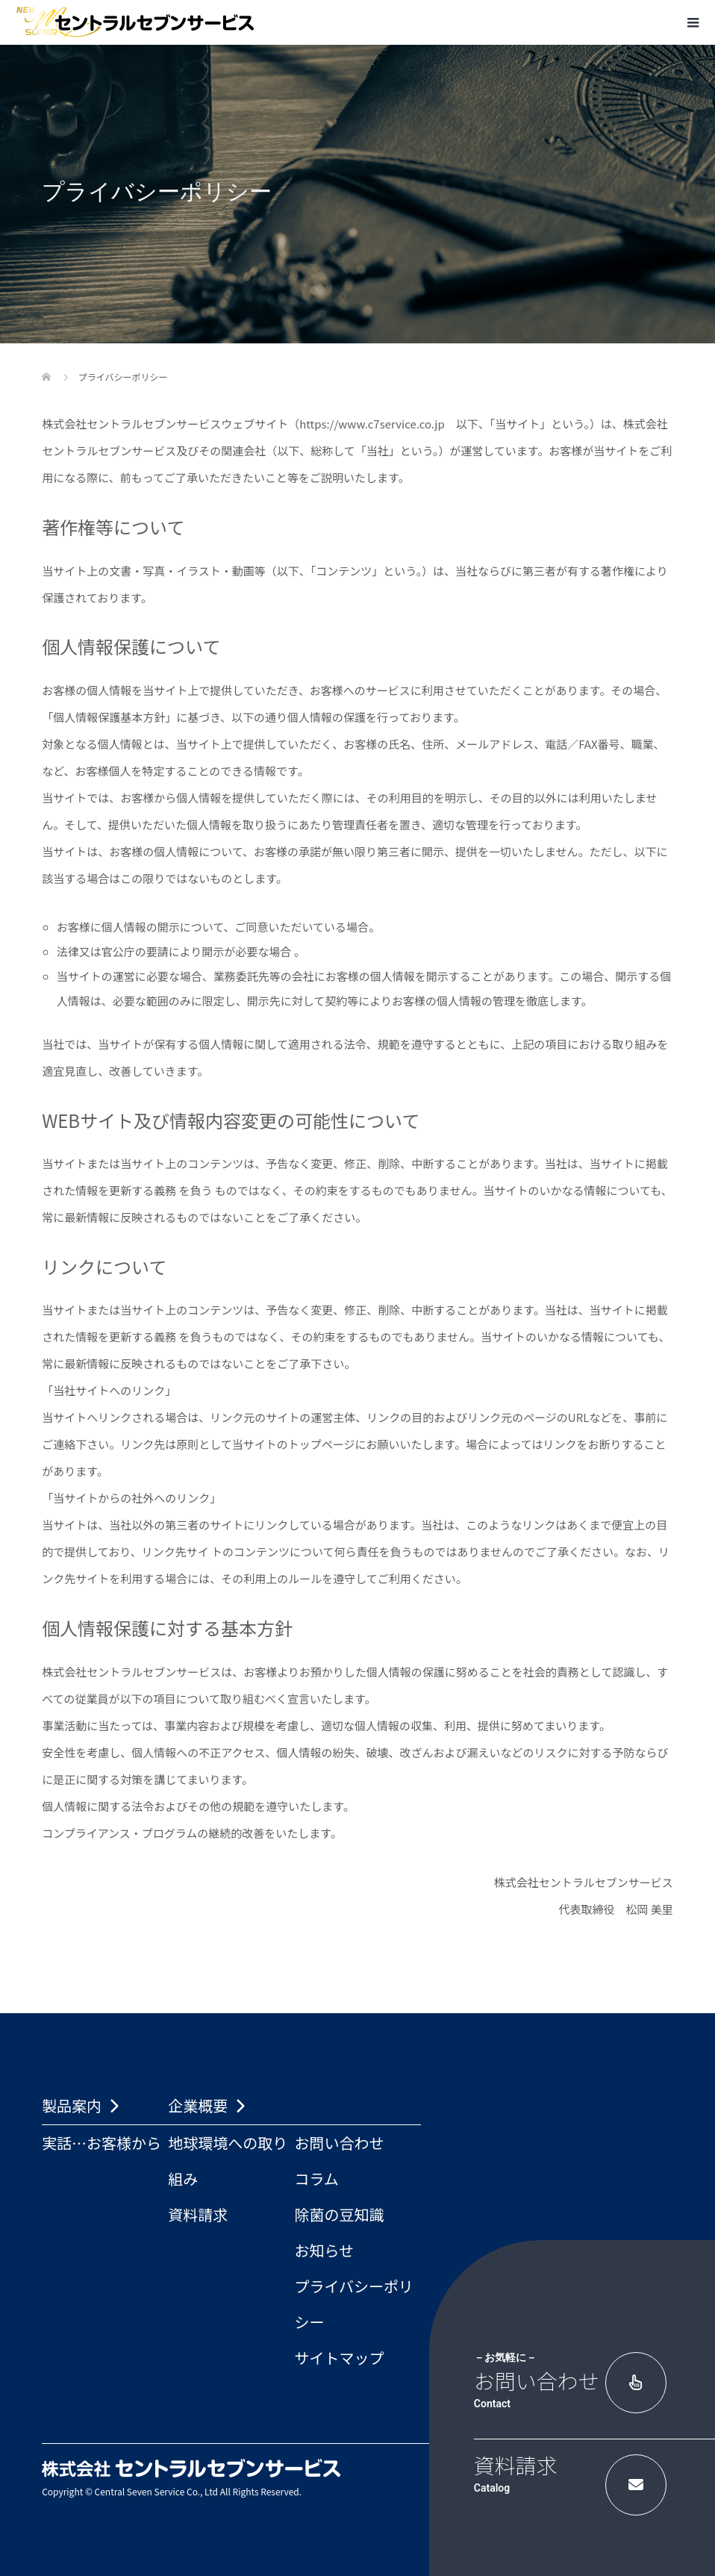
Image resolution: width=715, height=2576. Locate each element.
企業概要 (198, 2105)
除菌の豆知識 (339, 2214)
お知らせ (324, 2250)
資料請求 (198, 2214)
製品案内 (72, 2105)
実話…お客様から (101, 2143)
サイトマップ (339, 2357)
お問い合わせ (339, 2143)
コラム (316, 2178)
